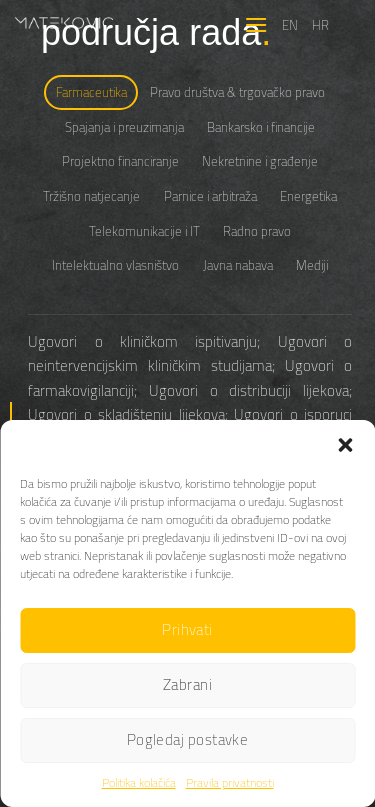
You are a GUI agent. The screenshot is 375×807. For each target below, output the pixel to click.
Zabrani (187, 684)
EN (290, 25)
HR (320, 25)
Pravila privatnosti (230, 782)
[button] (345, 445)
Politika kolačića (139, 782)
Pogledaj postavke (188, 739)
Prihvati (187, 629)
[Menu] (256, 24)
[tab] (91, 92)
